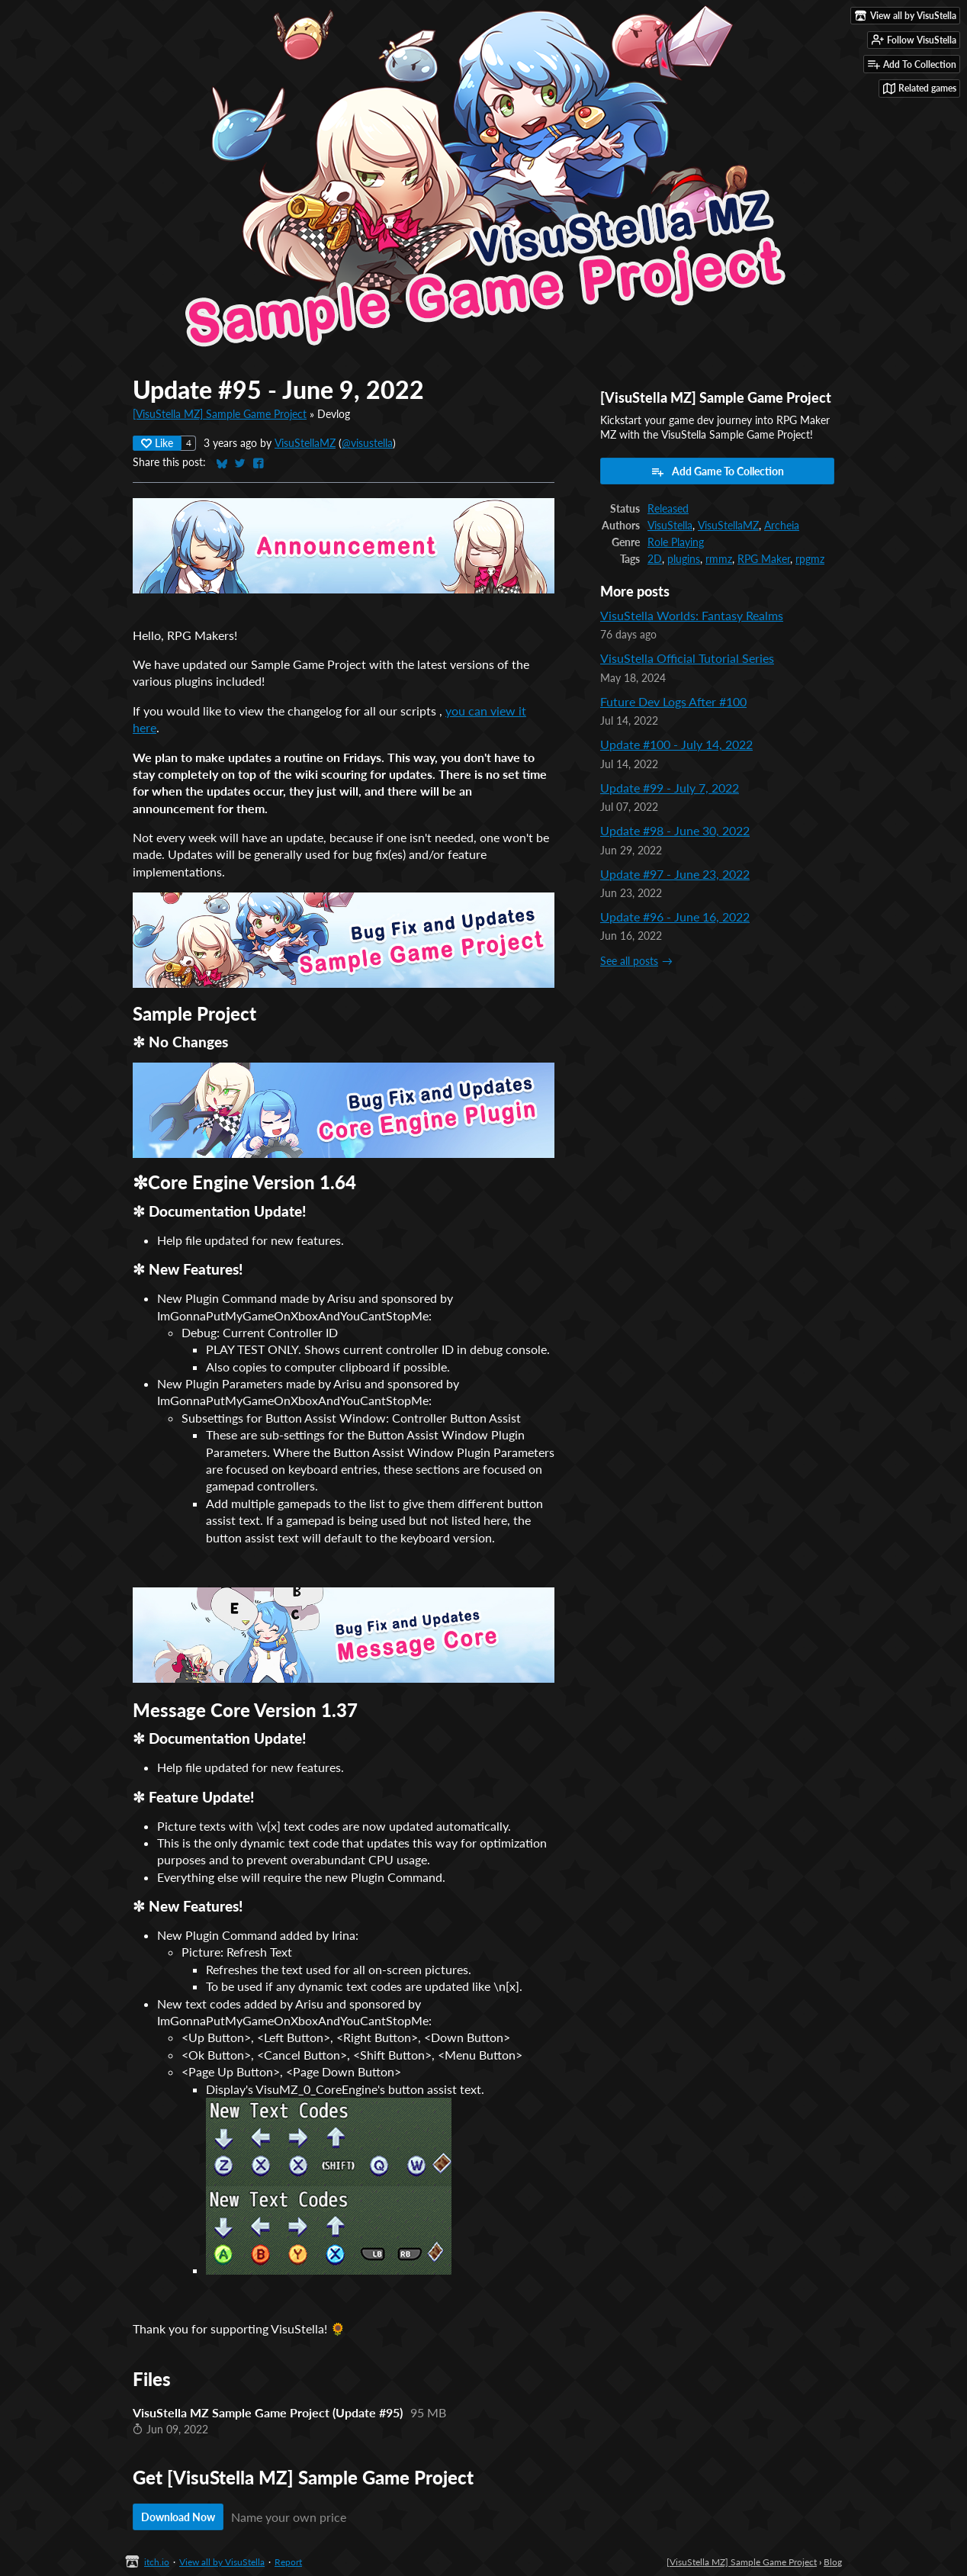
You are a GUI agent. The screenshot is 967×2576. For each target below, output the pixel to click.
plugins (683, 559)
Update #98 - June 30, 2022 (675, 830)
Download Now (178, 2516)
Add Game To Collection (717, 471)
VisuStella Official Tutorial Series (687, 658)
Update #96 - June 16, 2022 (675, 916)
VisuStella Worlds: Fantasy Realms (691, 615)
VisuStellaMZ (305, 443)
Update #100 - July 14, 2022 (676, 744)
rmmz (718, 559)
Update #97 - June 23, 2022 (675, 874)
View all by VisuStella (222, 2562)
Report (288, 2562)
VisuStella (669, 525)
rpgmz (809, 559)
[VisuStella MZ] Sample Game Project (220, 414)
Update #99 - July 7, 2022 (669, 787)
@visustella (367, 443)
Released (668, 509)
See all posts (629, 961)
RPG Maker (763, 559)
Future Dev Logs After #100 (673, 701)
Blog (833, 2562)
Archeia (781, 525)
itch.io (156, 2562)
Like (157, 442)
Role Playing (675, 542)
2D (654, 559)
